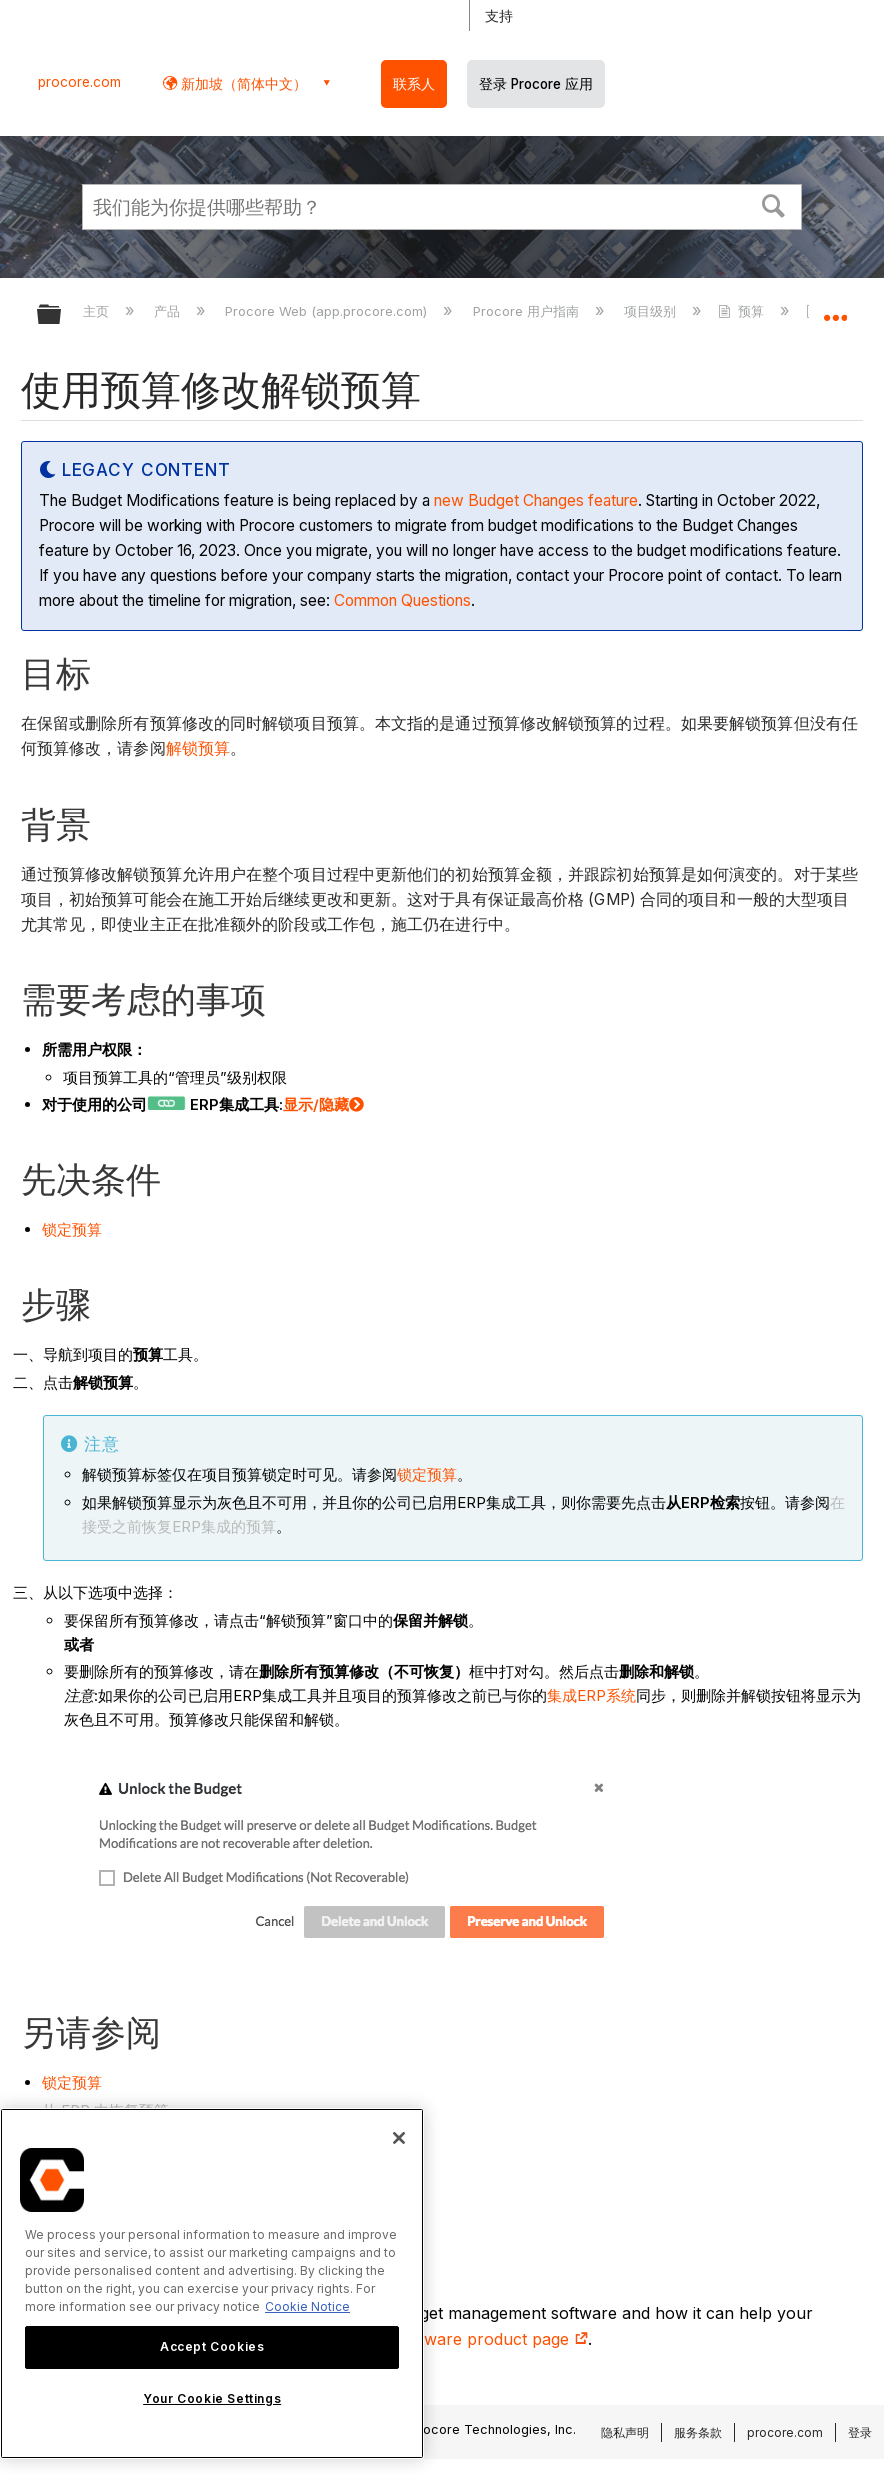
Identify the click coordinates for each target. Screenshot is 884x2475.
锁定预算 (72, 1229)
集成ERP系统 (591, 1695)
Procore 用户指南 (528, 311)
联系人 (414, 84)
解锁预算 (198, 748)
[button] (774, 204)
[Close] (399, 2138)
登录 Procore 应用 (536, 84)
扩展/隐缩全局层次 (62, 315)
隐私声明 (625, 2432)
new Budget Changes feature (536, 500)
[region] (212, 2283)
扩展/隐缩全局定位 (835, 308)
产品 (169, 311)
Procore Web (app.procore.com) (328, 311)
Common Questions (402, 600)
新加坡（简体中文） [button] (242, 83)
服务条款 (698, 2432)
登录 (860, 2432)
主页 (98, 311)
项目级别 (652, 311)
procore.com (79, 82)
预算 (743, 311)
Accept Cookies (212, 2346)
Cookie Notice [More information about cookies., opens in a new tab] (307, 2306)
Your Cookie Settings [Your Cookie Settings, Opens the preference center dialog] (212, 2398)
